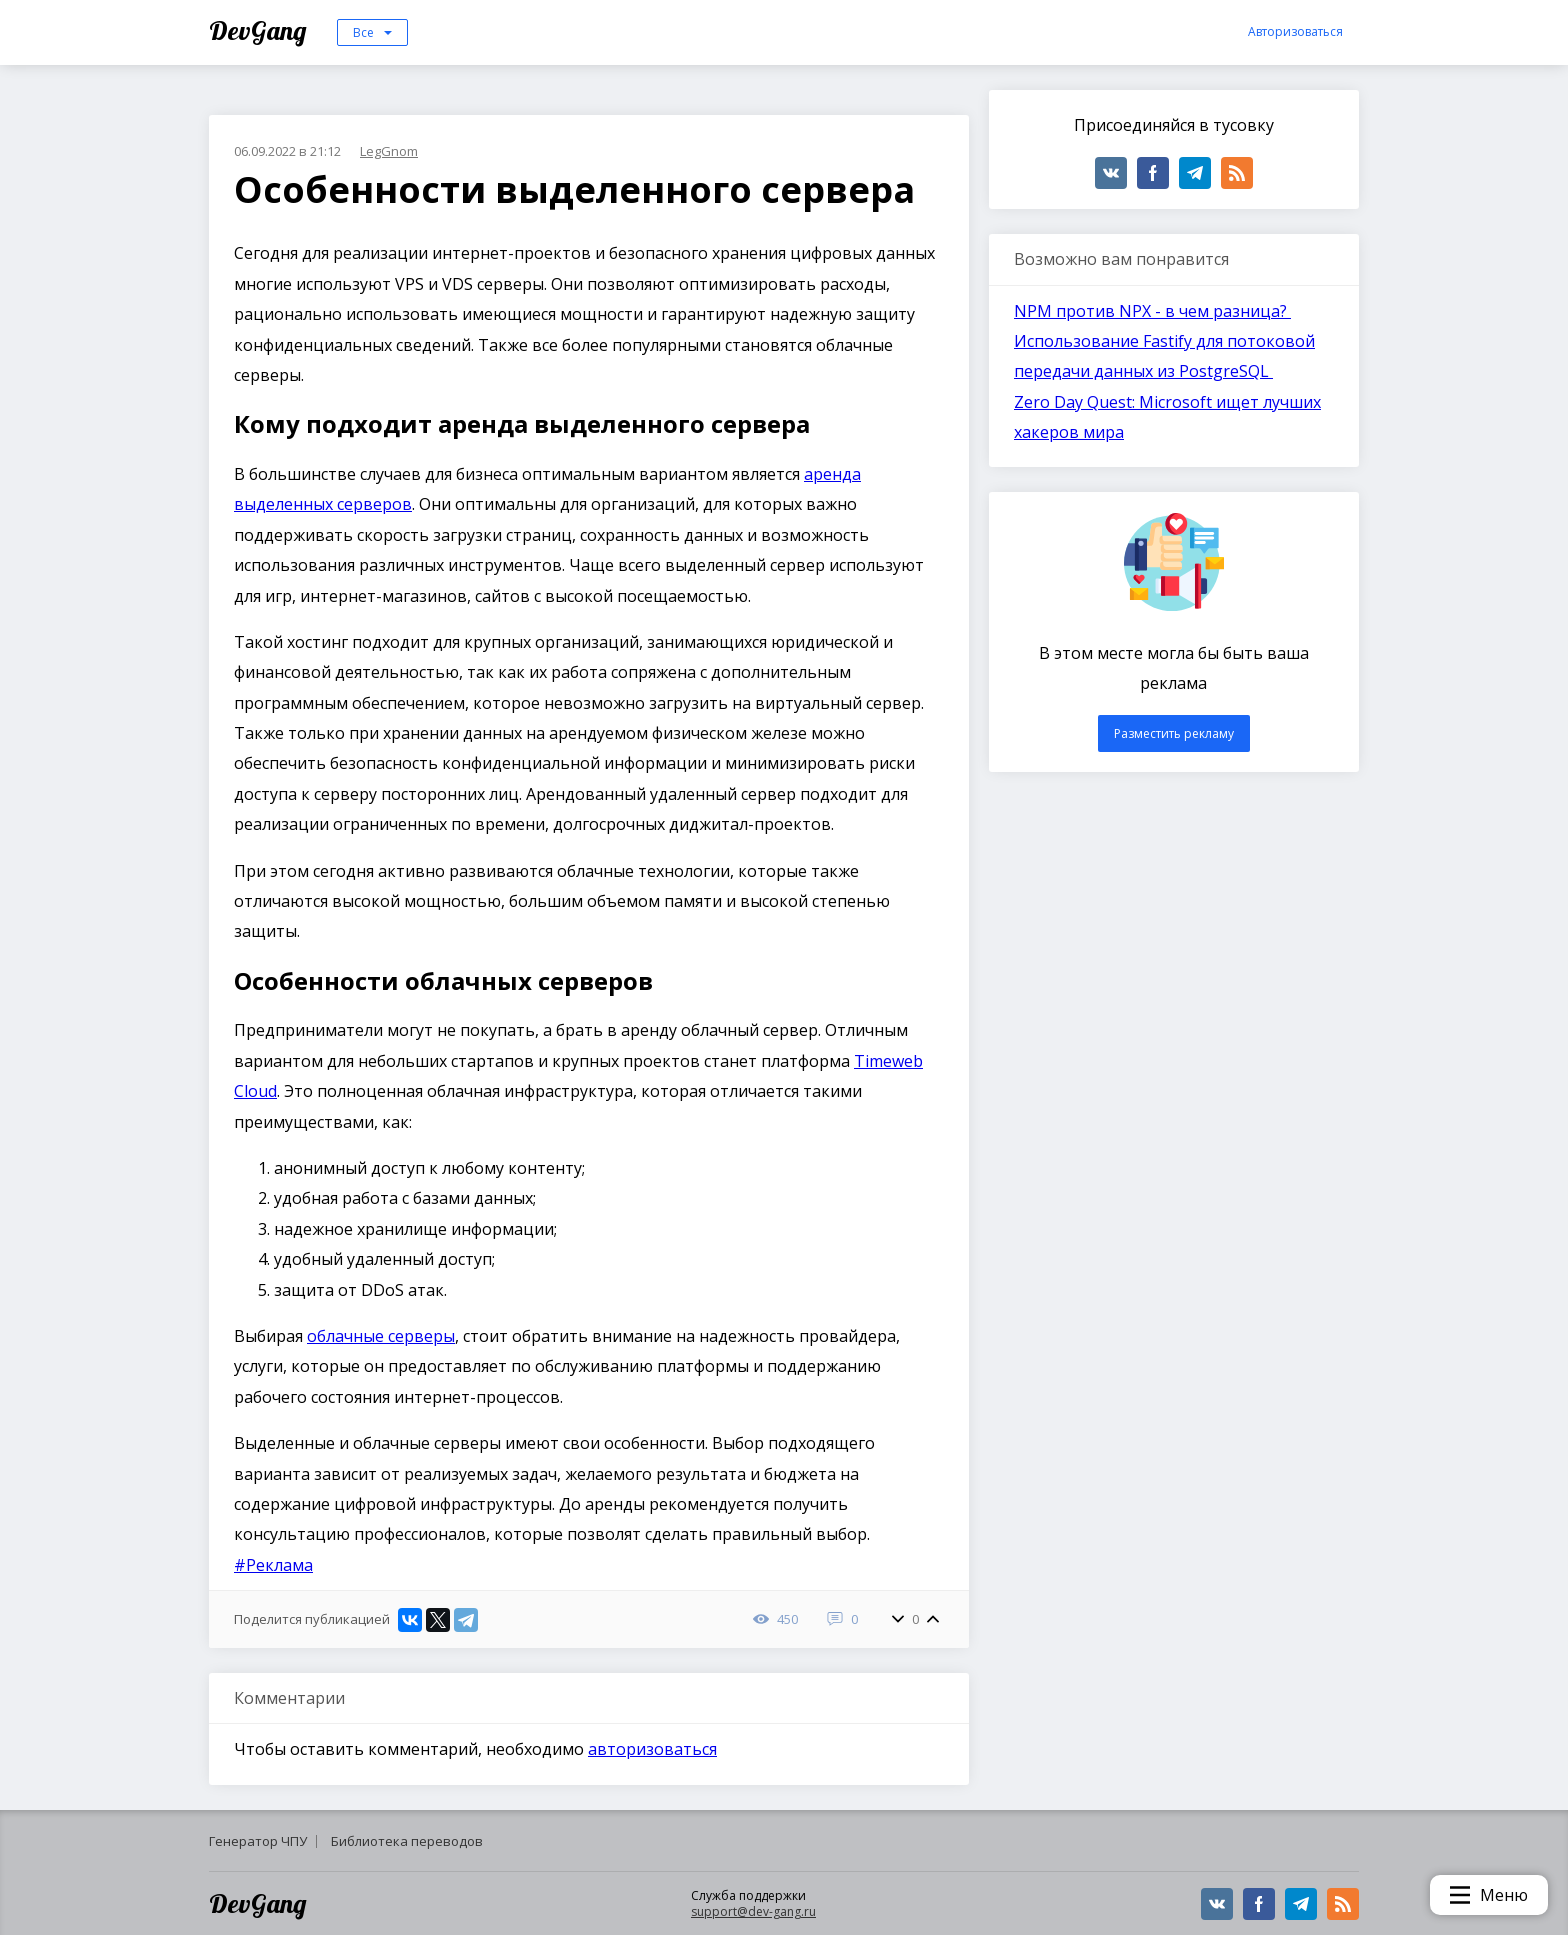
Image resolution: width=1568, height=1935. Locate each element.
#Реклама (273, 1565)
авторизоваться (652, 1749)
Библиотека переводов (407, 1841)
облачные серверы (381, 1336)
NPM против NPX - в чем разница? (1152, 311)
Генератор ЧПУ (258, 1841)
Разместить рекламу (1174, 733)
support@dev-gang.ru (753, 1911)
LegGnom (389, 151)
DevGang (260, 30)
